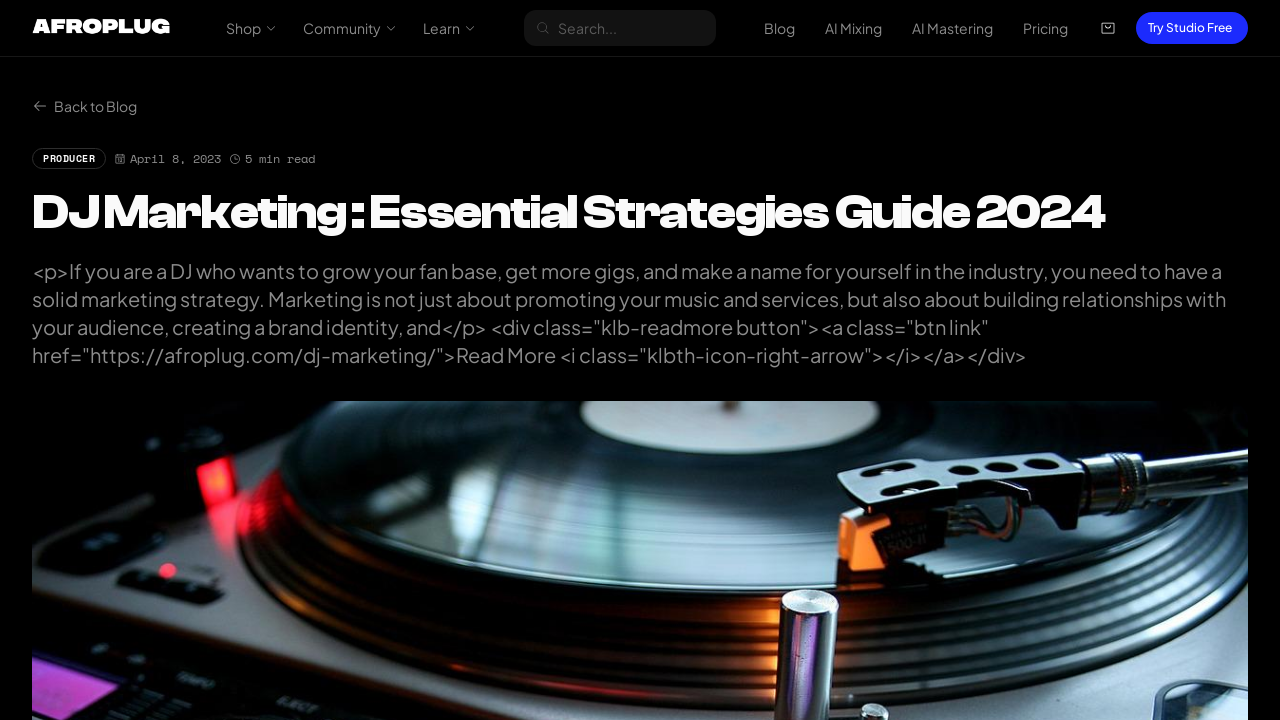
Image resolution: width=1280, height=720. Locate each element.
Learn (449, 28)
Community (350, 28)
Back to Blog (84, 106)
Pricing (1045, 28)
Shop (251, 28)
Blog (779, 28)
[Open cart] (1108, 28)
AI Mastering (952, 28)
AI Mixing (853, 28)
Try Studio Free (1190, 27)
